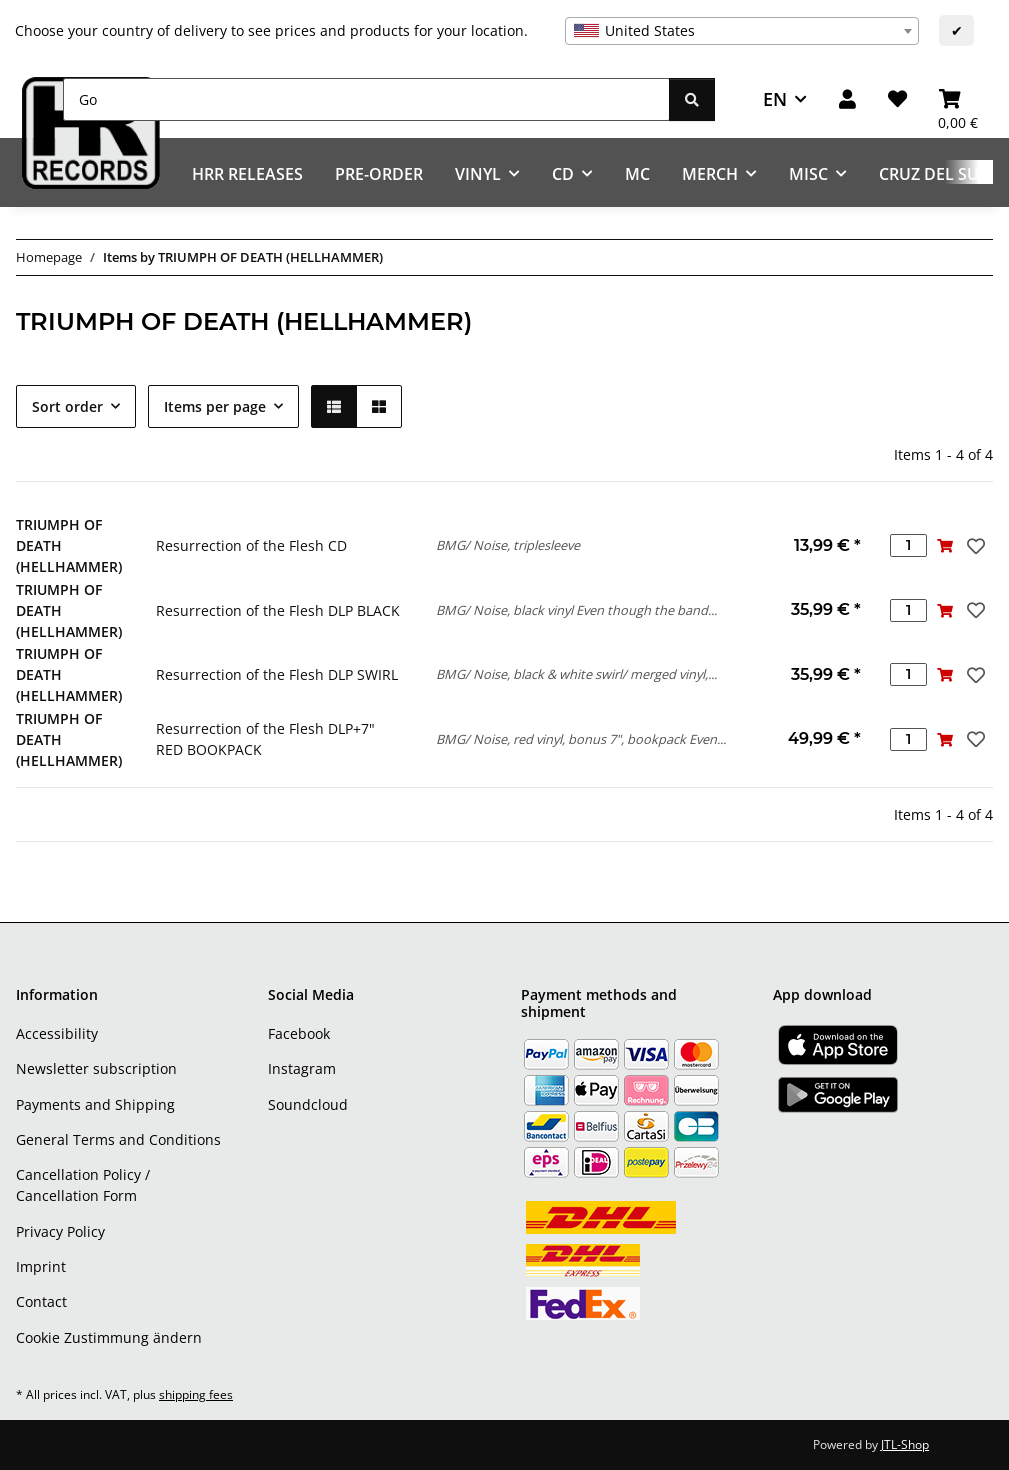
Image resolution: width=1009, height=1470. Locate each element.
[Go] (366, 99)
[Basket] (958, 99)
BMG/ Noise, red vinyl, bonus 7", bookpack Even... (581, 739)
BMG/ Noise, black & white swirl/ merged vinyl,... (576, 674)
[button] (847, 99)
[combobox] (742, 31)
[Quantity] (908, 545)
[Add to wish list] (974, 546)
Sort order (67, 406)
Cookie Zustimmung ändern (109, 1337)
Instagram (302, 1068)
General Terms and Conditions (118, 1139)
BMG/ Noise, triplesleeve (508, 545)
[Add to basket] (945, 545)
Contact (41, 1301)
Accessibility (57, 1033)
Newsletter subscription (96, 1068)
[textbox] (742, 31)
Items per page (215, 406)
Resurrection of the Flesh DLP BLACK (278, 610)
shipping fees (196, 1394)
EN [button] (775, 99)
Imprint (41, 1266)
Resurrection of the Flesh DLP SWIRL (277, 674)
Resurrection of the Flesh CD (251, 545)
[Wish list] (897, 99)
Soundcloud (308, 1104)
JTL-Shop (905, 1444)
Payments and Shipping (95, 1104)
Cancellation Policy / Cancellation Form (83, 1185)
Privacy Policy (60, 1231)
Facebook (299, 1033)
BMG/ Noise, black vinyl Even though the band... (576, 610)
